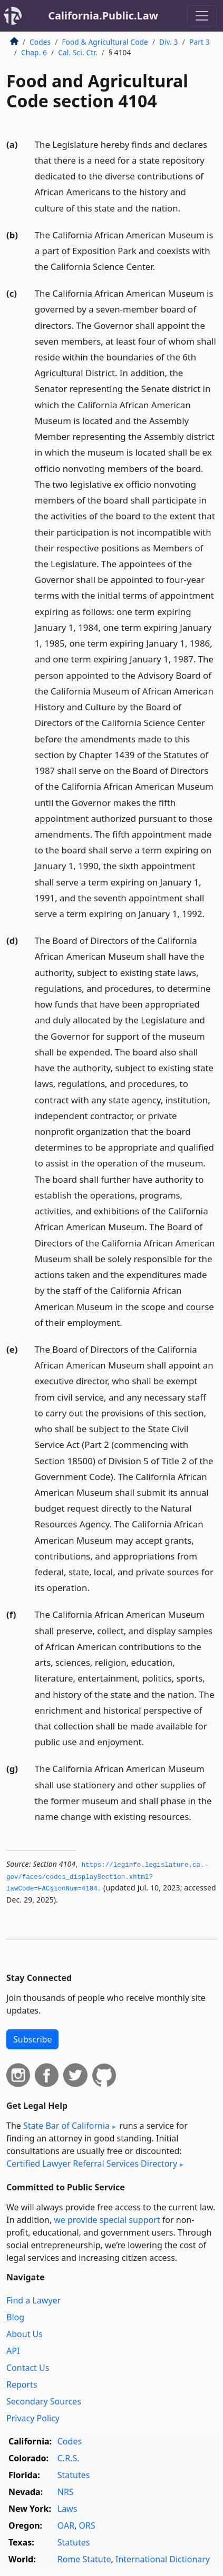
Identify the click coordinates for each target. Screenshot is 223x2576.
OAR (65, 2525)
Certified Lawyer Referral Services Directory (91, 2163)
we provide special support (107, 2220)
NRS (65, 2492)
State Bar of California (66, 2125)
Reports (21, 2384)
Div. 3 (168, 42)
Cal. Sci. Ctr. (77, 52)
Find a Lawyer (33, 2300)
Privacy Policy (33, 2418)
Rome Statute (84, 2559)
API (13, 2351)
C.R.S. (68, 2458)
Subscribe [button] (32, 2039)
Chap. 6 (34, 52)
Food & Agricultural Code (105, 42)
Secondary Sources (43, 2401)
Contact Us (27, 2367)
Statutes (73, 2475)
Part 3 (199, 42)
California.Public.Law (103, 15)
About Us (24, 2334)
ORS (87, 2525)
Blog (15, 2317)
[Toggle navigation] (202, 15)
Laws (67, 2508)
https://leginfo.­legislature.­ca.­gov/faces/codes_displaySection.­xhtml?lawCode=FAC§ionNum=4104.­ (107, 1877)
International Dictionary (162, 2559)
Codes (40, 42)
